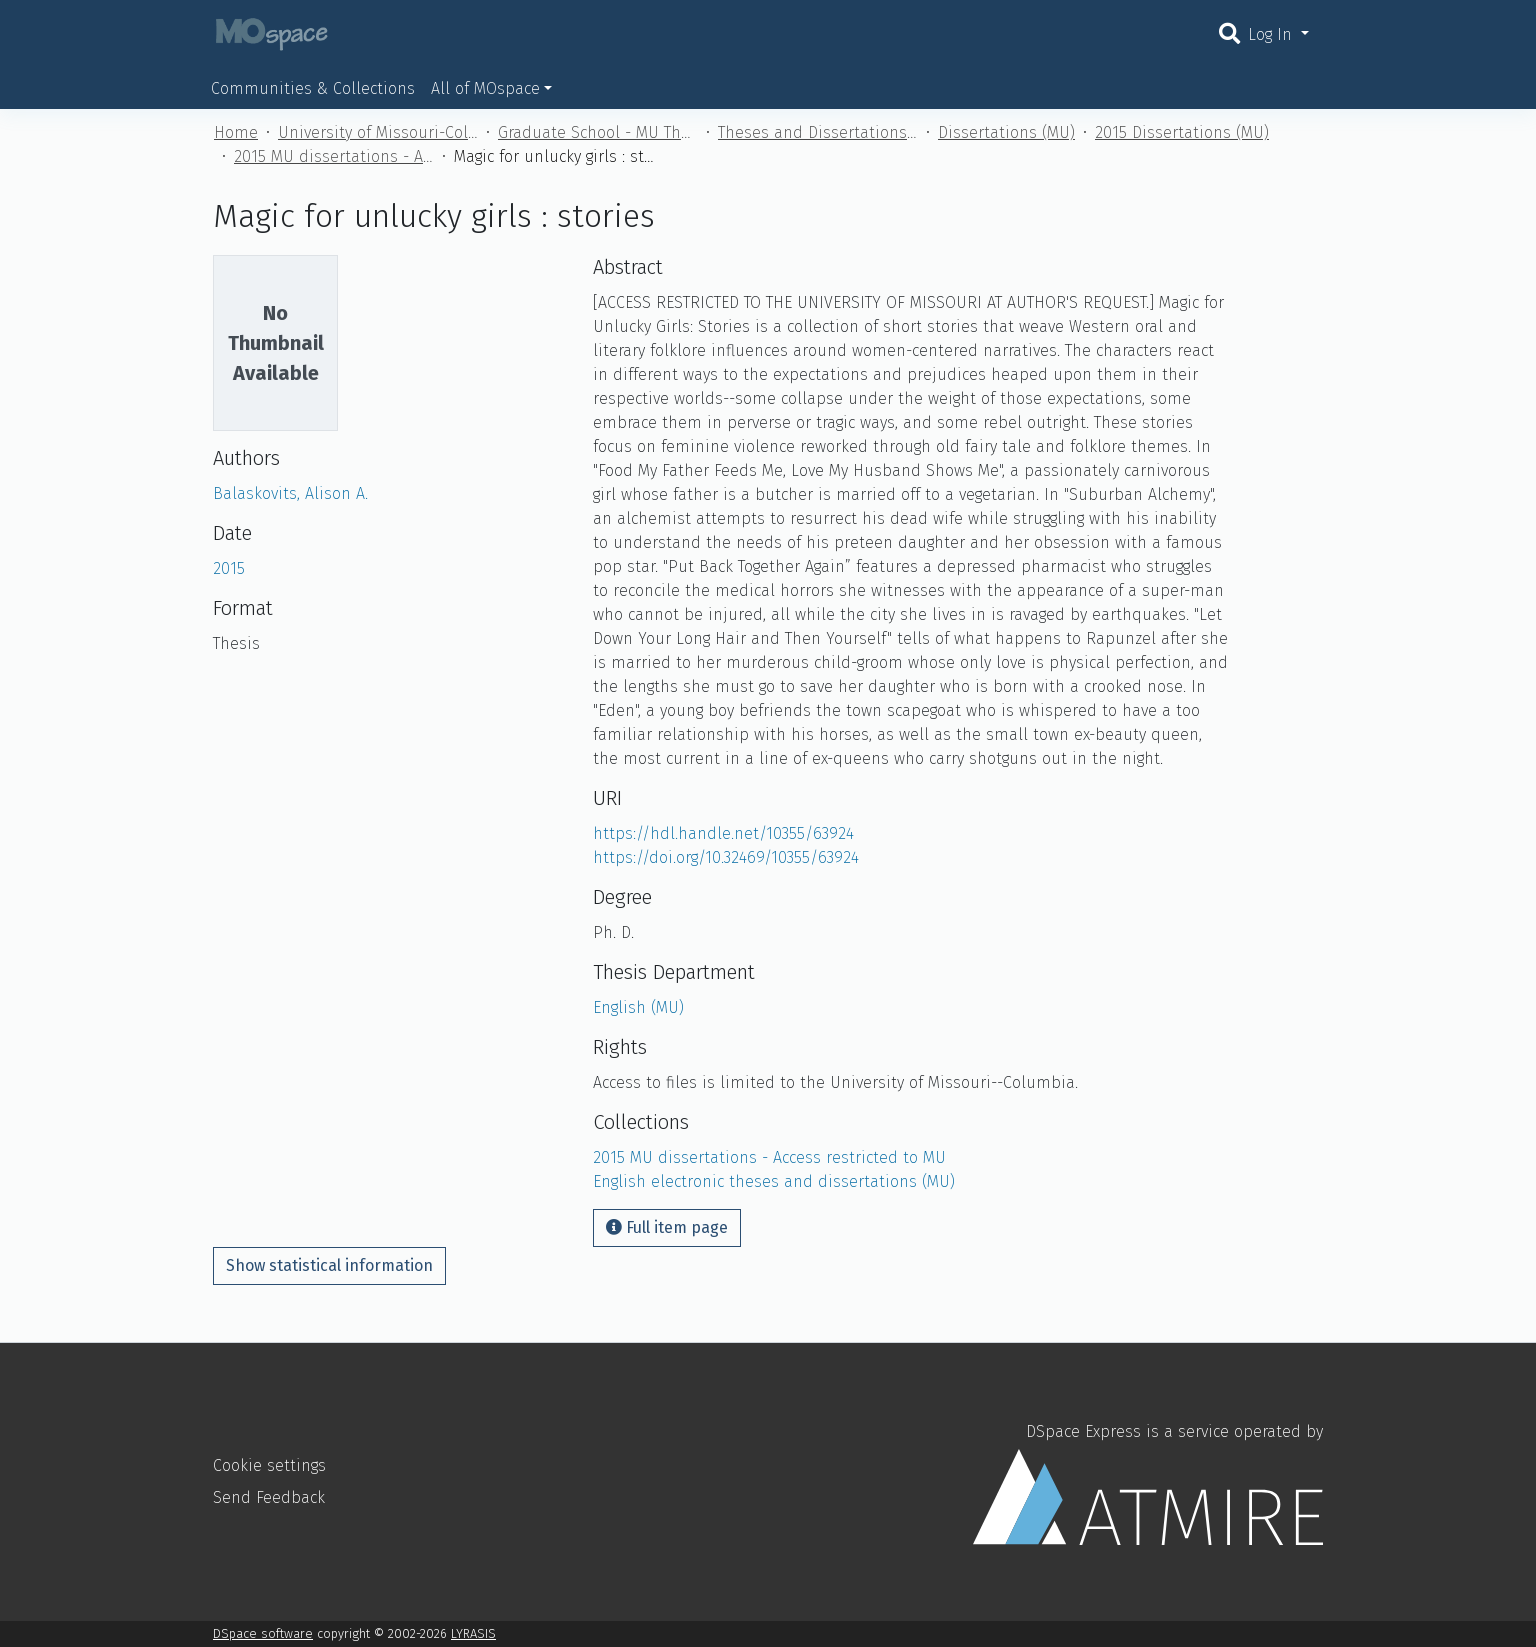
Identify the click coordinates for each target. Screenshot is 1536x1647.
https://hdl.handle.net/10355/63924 (723, 833)
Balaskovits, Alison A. (290, 493)
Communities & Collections (313, 88)
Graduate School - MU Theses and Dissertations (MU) (598, 132)
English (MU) (638, 1007)
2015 (229, 568)
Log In (1272, 34)
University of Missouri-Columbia (378, 132)
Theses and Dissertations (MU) (818, 132)
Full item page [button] (667, 1227)
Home (236, 132)
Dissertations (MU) (1006, 132)
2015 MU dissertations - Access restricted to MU (334, 156)
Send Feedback (269, 1497)
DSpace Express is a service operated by (1148, 1483)
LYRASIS (473, 1633)
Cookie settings (269, 1465)
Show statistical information (329, 1265)
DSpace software (263, 1633)
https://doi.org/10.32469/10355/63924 (726, 857)
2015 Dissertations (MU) (1182, 132)
